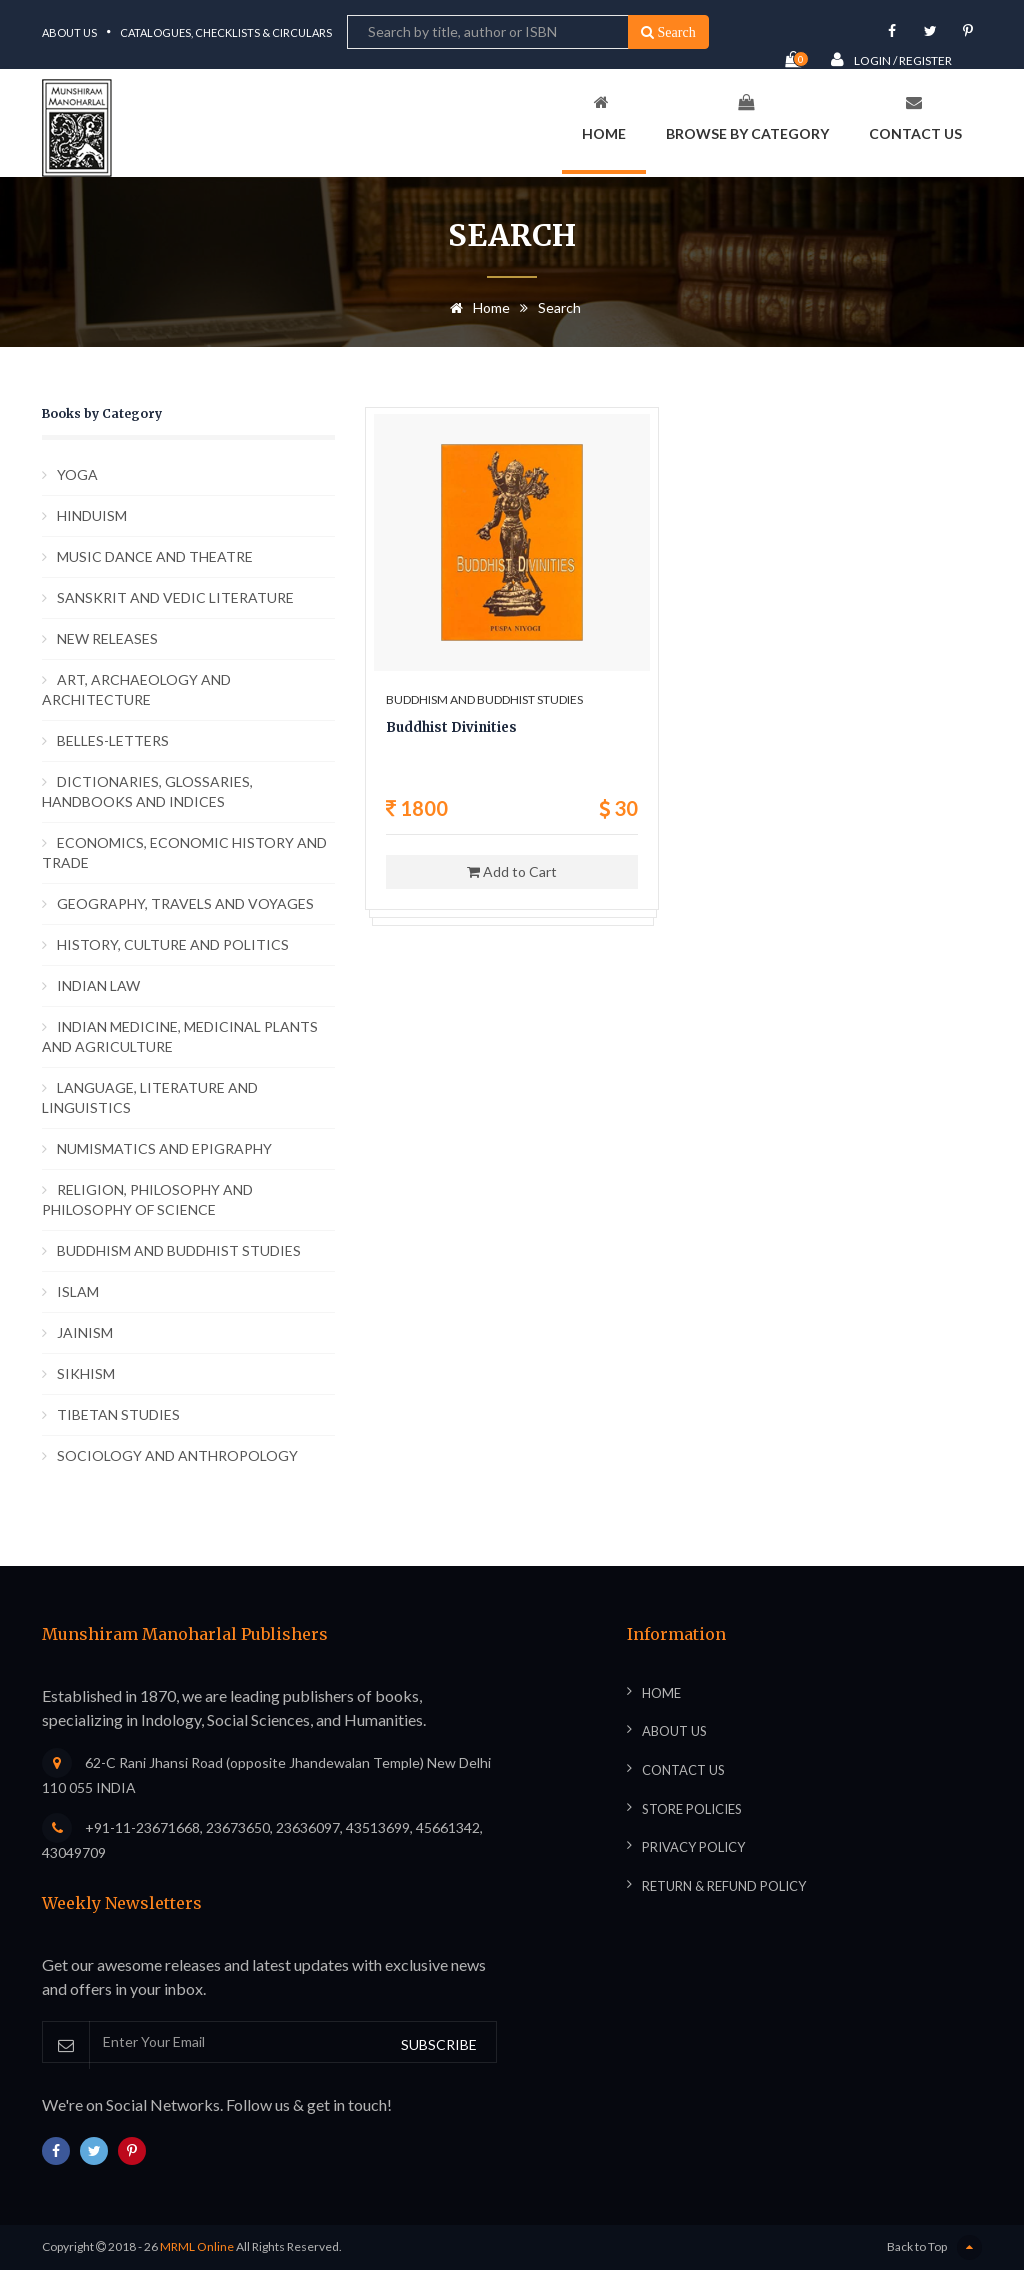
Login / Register (891, 59)
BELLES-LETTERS (113, 740)
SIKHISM (86, 1373)
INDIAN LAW (98, 985)
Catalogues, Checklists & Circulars (226, 32)
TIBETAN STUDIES (118, 1414)
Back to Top (934, 2247)
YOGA (77, 474)
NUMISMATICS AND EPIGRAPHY (164, 1148)
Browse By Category (747, 118)
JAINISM (85, 1332)
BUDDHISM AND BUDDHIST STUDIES (179, 1250)
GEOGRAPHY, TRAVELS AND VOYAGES (185, 903)
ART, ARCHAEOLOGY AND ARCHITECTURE (136, 689)
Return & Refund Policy (724, 1886)
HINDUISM (92, 515)
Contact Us (915, 118)
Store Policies (692, 1809)
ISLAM (78, 1291)
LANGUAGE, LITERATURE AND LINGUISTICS (150, 1097)
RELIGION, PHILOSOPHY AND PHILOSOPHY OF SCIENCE (147, 1199)
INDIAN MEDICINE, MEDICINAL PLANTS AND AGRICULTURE (180, 1036)
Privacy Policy (693, 1847)
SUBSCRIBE (439, 2044)
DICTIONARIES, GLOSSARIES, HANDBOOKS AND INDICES (147, 791)
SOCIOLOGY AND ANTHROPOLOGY (177, 1455)
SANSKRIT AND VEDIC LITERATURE (175, 597)
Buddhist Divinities (451, 727)
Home (604, 118)
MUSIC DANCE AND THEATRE (155, 556)
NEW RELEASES (107, 638)
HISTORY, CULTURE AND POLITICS (173, 944)
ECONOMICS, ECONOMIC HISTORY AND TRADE (184, 852)
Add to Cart (512, 871)
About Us (69, 32)
